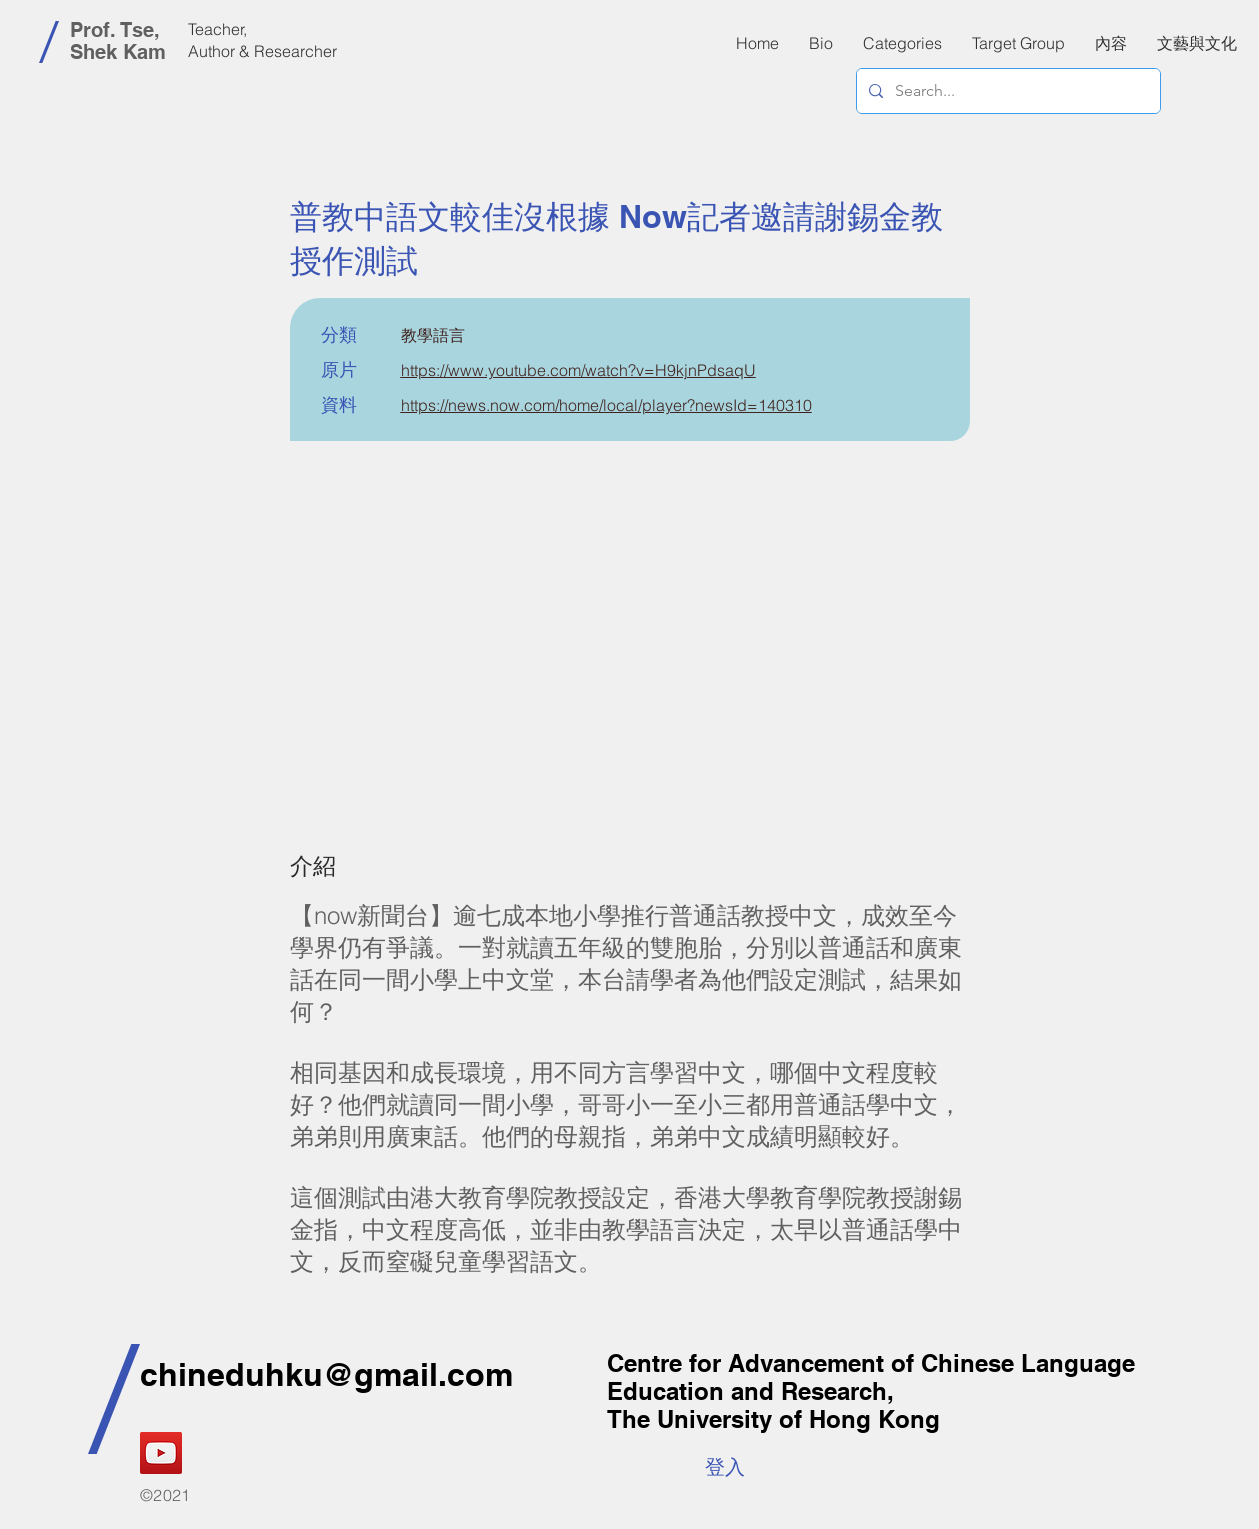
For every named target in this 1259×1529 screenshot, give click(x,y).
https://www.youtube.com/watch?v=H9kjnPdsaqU (578, 370)
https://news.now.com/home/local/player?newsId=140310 (606, 405)
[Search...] (1006, 91)
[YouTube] (161, 1453)
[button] (1111, 43)
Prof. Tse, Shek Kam (118, 41)
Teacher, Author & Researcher (262, 40)
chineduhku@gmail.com (326, 1374)
